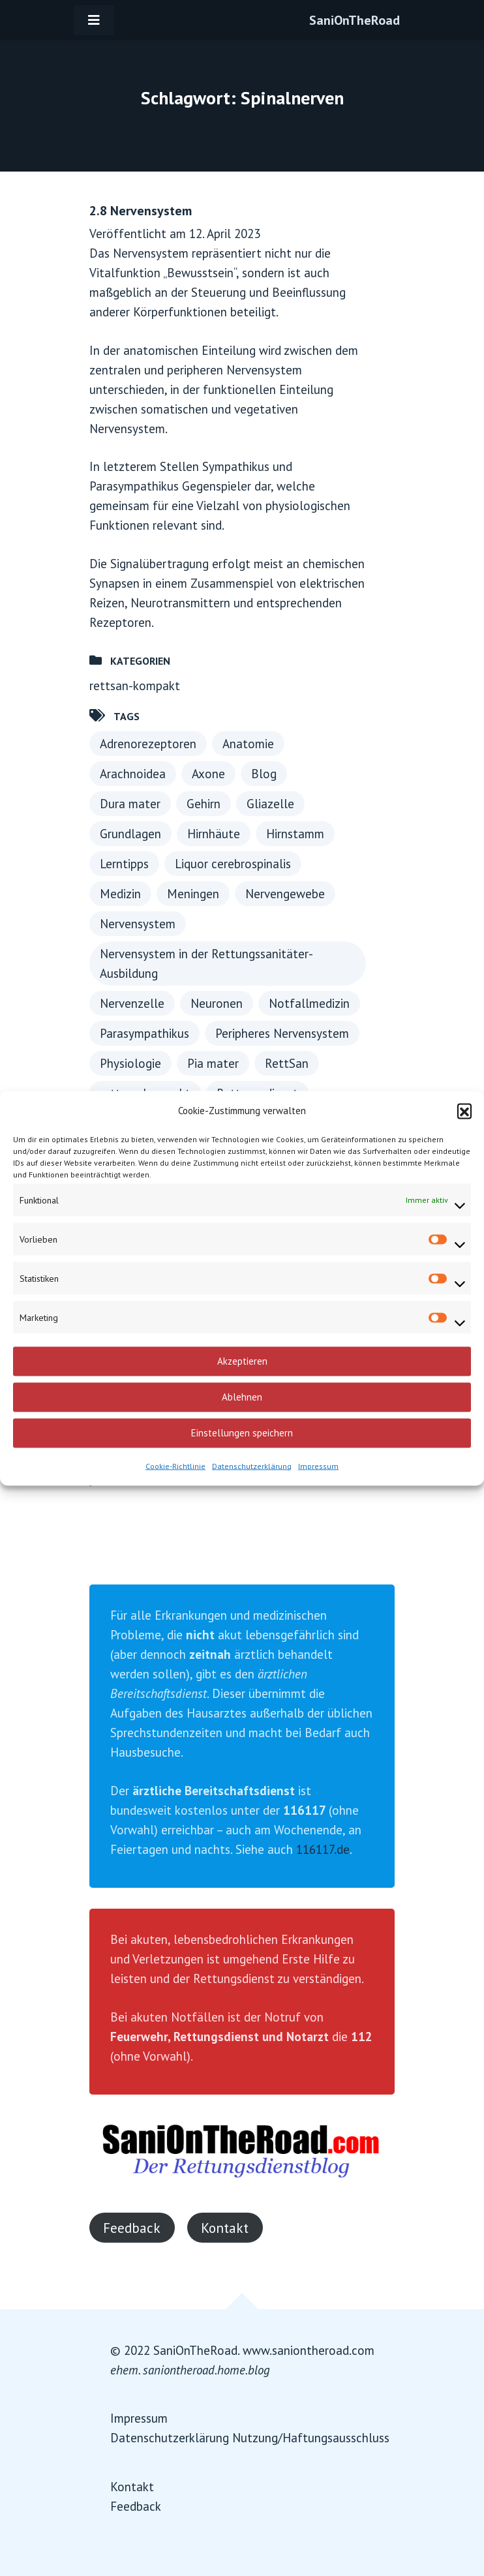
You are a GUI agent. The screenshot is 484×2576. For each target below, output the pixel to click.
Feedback (131, 2228)
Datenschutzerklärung (252, 1465)
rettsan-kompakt (134, 685)
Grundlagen (130, 833)
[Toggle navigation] (94, 20)
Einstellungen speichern (242, 1433)
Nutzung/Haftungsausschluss (310, 2438)
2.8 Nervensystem (140, 210)
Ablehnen (242, 1397)
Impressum (318, 1465)
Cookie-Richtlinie (175, 1465)
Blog (264, 773)
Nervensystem (137, 924)
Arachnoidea (133, 773)
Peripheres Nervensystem (282, 1033)
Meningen (193, 894)
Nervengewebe (285, 894)
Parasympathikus (144, 1033)
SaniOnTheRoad (354, 20)
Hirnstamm (295, 833)
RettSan (287, 1063)
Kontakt (225, 2228)
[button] (464, 1110)
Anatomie (248, 743)
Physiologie (130, 1063)
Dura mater (130, 803)
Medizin (120, 894)
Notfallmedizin (309, 1003)
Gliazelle (270, 803)
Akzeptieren (242, 1361)
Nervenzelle (132, 1003)
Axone (208, 773)
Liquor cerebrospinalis (233, 863)
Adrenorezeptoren (148, 743)
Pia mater (213, 1063)
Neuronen (216, 1003)
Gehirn (203, 803)
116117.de (323, 1849)
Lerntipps (124, 863)
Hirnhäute (213, 833)
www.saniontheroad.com (308, 2350)
